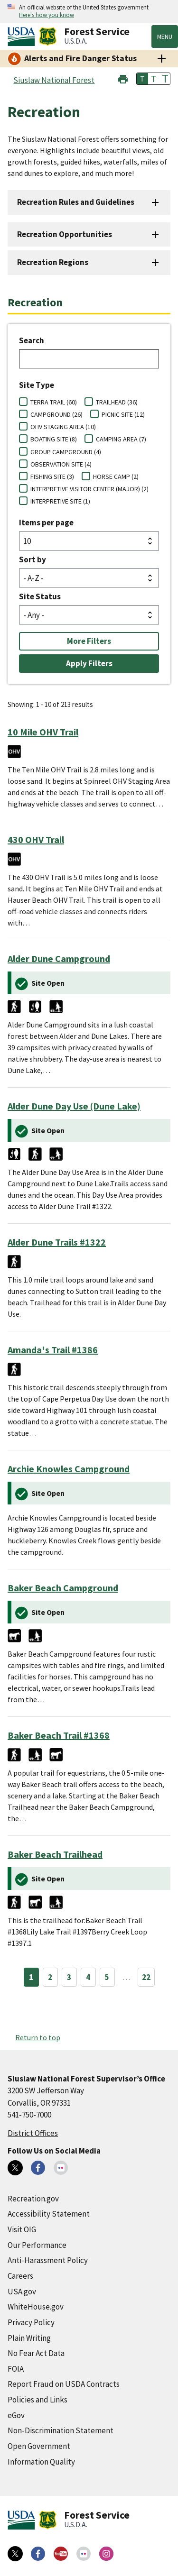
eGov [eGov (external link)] (16, 2415)
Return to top (37, 2037)
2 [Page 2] (50, 1977)
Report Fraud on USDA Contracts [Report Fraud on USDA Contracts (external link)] (64, 2384)
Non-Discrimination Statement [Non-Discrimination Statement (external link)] (60, 2430)
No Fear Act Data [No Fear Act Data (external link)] (36, 2353)
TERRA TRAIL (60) (53, 402)
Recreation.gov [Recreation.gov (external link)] (33, 2198)
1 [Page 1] (31, 1977)
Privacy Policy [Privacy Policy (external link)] (31, 2322)
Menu (164, 36)
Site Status (40, 596)
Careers (20, 2276)
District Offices (33, 2133)
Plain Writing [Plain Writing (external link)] (29, 2338)
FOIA (16, 2369)
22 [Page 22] (146, 1977)
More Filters (89, 641)
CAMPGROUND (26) (56, 414)
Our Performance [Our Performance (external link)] (37, 2245)
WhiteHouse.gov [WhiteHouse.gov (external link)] (36, 2306)
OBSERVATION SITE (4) (61, 464)
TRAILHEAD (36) (117, 402)
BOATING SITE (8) (53, 439)
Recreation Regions (52, 262)
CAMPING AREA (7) (121, 439)
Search (31, 340)
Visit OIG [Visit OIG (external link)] (22, 2229)
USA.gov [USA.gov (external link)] (22, 2291)
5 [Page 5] (107, 1977)
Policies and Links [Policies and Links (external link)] (37, 2399)
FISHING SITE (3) (52, 476)
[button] (123, 78)
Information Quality (41, 2462)
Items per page (46, 522)
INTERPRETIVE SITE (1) (60, 501)
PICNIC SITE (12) (123, 414)
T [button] (142, 78)
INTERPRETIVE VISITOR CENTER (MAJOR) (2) (89, 489)
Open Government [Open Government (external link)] (39, 2446)
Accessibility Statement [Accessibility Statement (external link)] (49, 2214)
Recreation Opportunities (64, 234)
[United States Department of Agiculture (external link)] (23, 36)
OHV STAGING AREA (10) (63, 426)
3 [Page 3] (69, 1977)
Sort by (32, 559)
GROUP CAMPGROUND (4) (65, 452)
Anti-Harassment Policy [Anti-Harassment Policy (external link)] (48, 2260)
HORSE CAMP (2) (116, 476)
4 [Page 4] (88, 1977)
